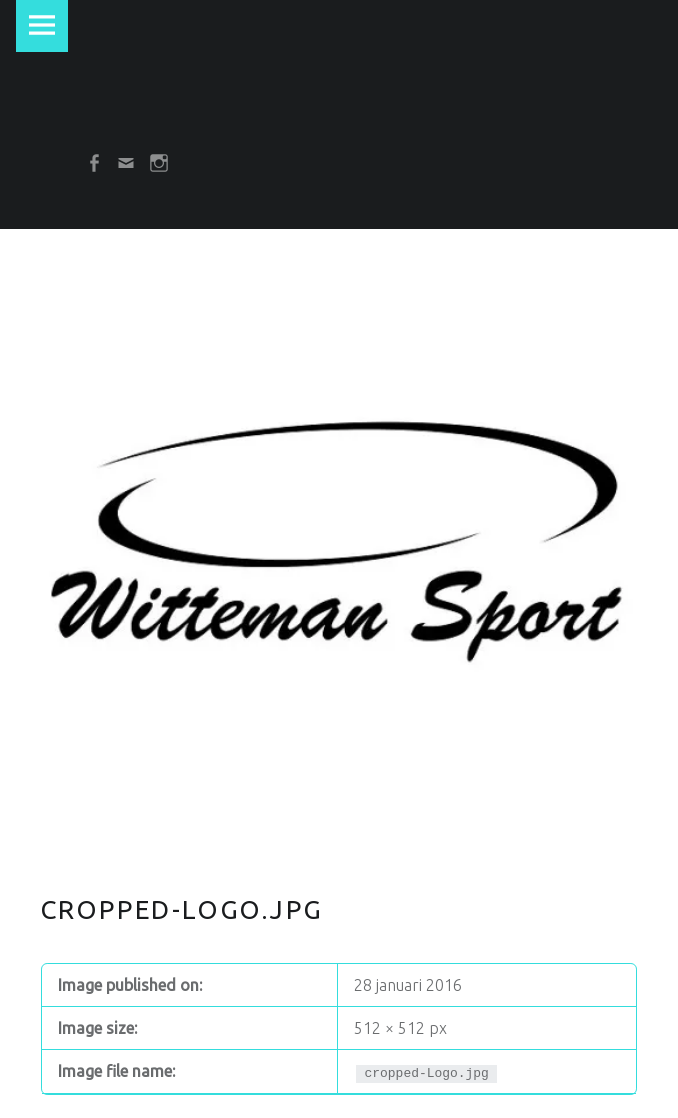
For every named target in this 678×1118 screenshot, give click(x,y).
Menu (42, 26)
